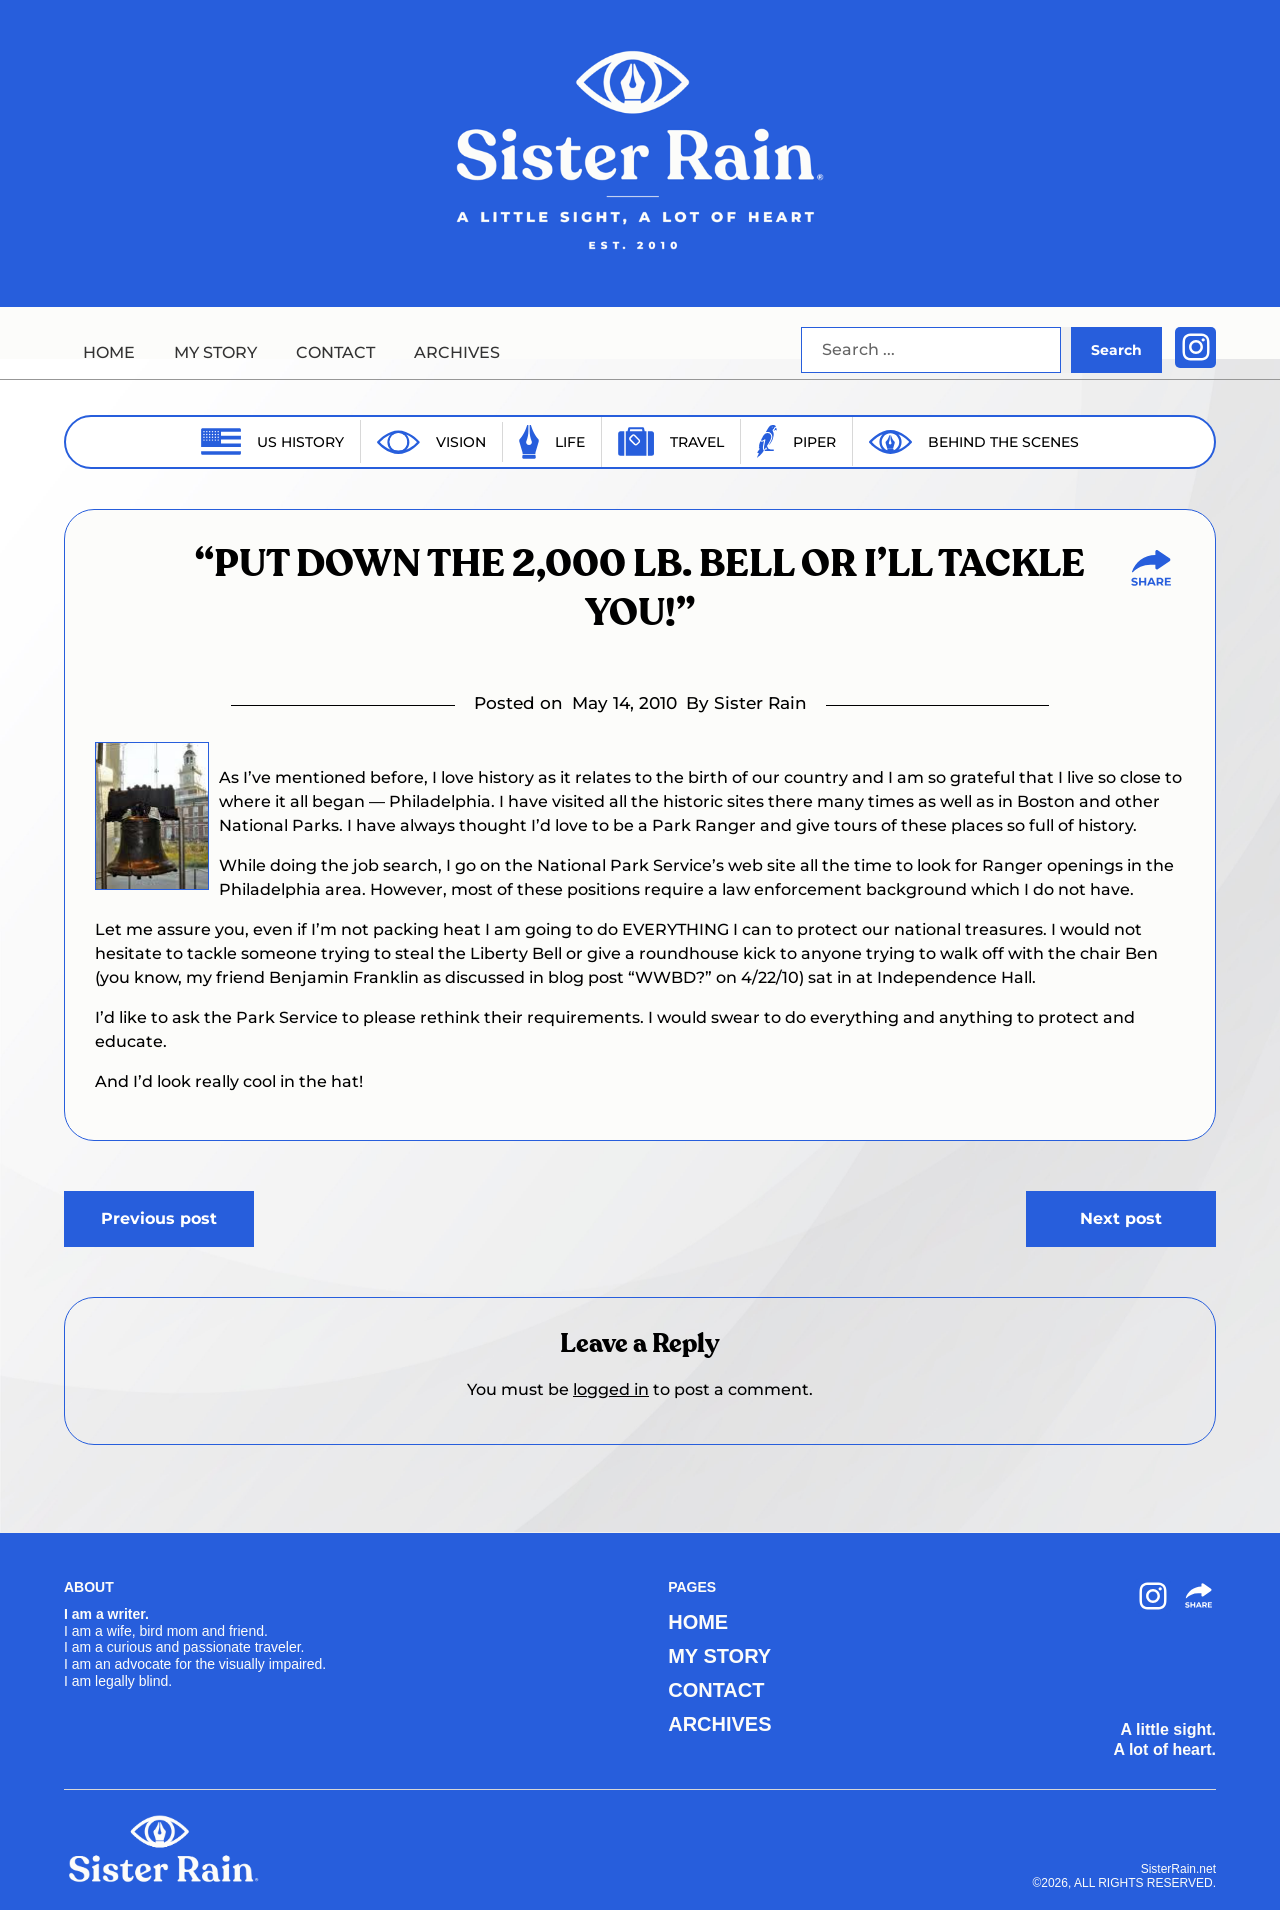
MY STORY (215, 352)
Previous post (159, 1218)
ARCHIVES (457, 352)
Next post (1121, 1218)
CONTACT (335, 352)
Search (1116, 350)
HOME (109, 352)
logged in (611, 1389)
